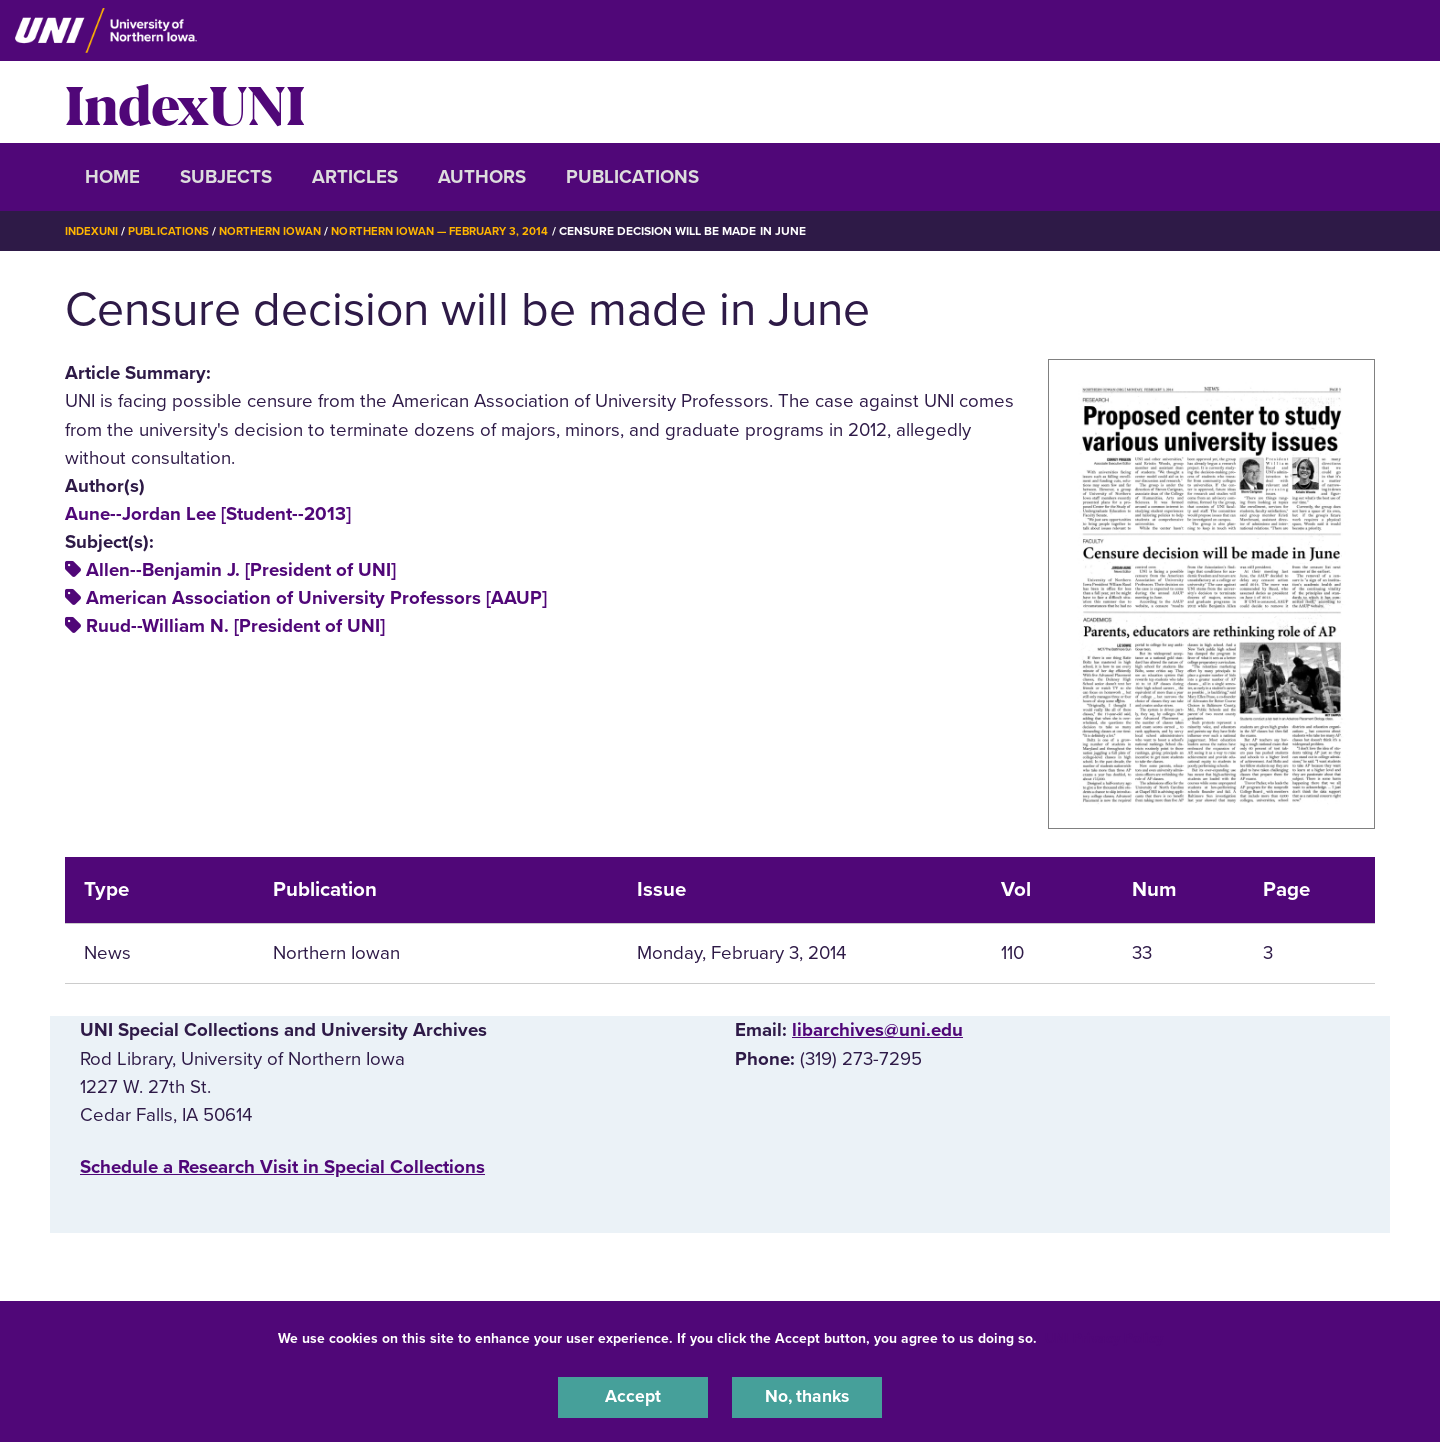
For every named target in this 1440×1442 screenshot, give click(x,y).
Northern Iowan (280, 231)
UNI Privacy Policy (1104, 1335)
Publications (632, 177)
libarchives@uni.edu (877, 1030)
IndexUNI (185, 102)
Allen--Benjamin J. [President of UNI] (241, 570)
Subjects (226, 177)
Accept (633, 1396)
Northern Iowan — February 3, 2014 (460, 231)
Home (112, 177)
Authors (482, 177)
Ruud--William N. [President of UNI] (235, 626)
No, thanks (807, 1396)
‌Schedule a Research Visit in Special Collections (282, 1167)
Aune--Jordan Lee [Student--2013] (208, 514)
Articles (355, 177)
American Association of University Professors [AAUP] (316, 598)
